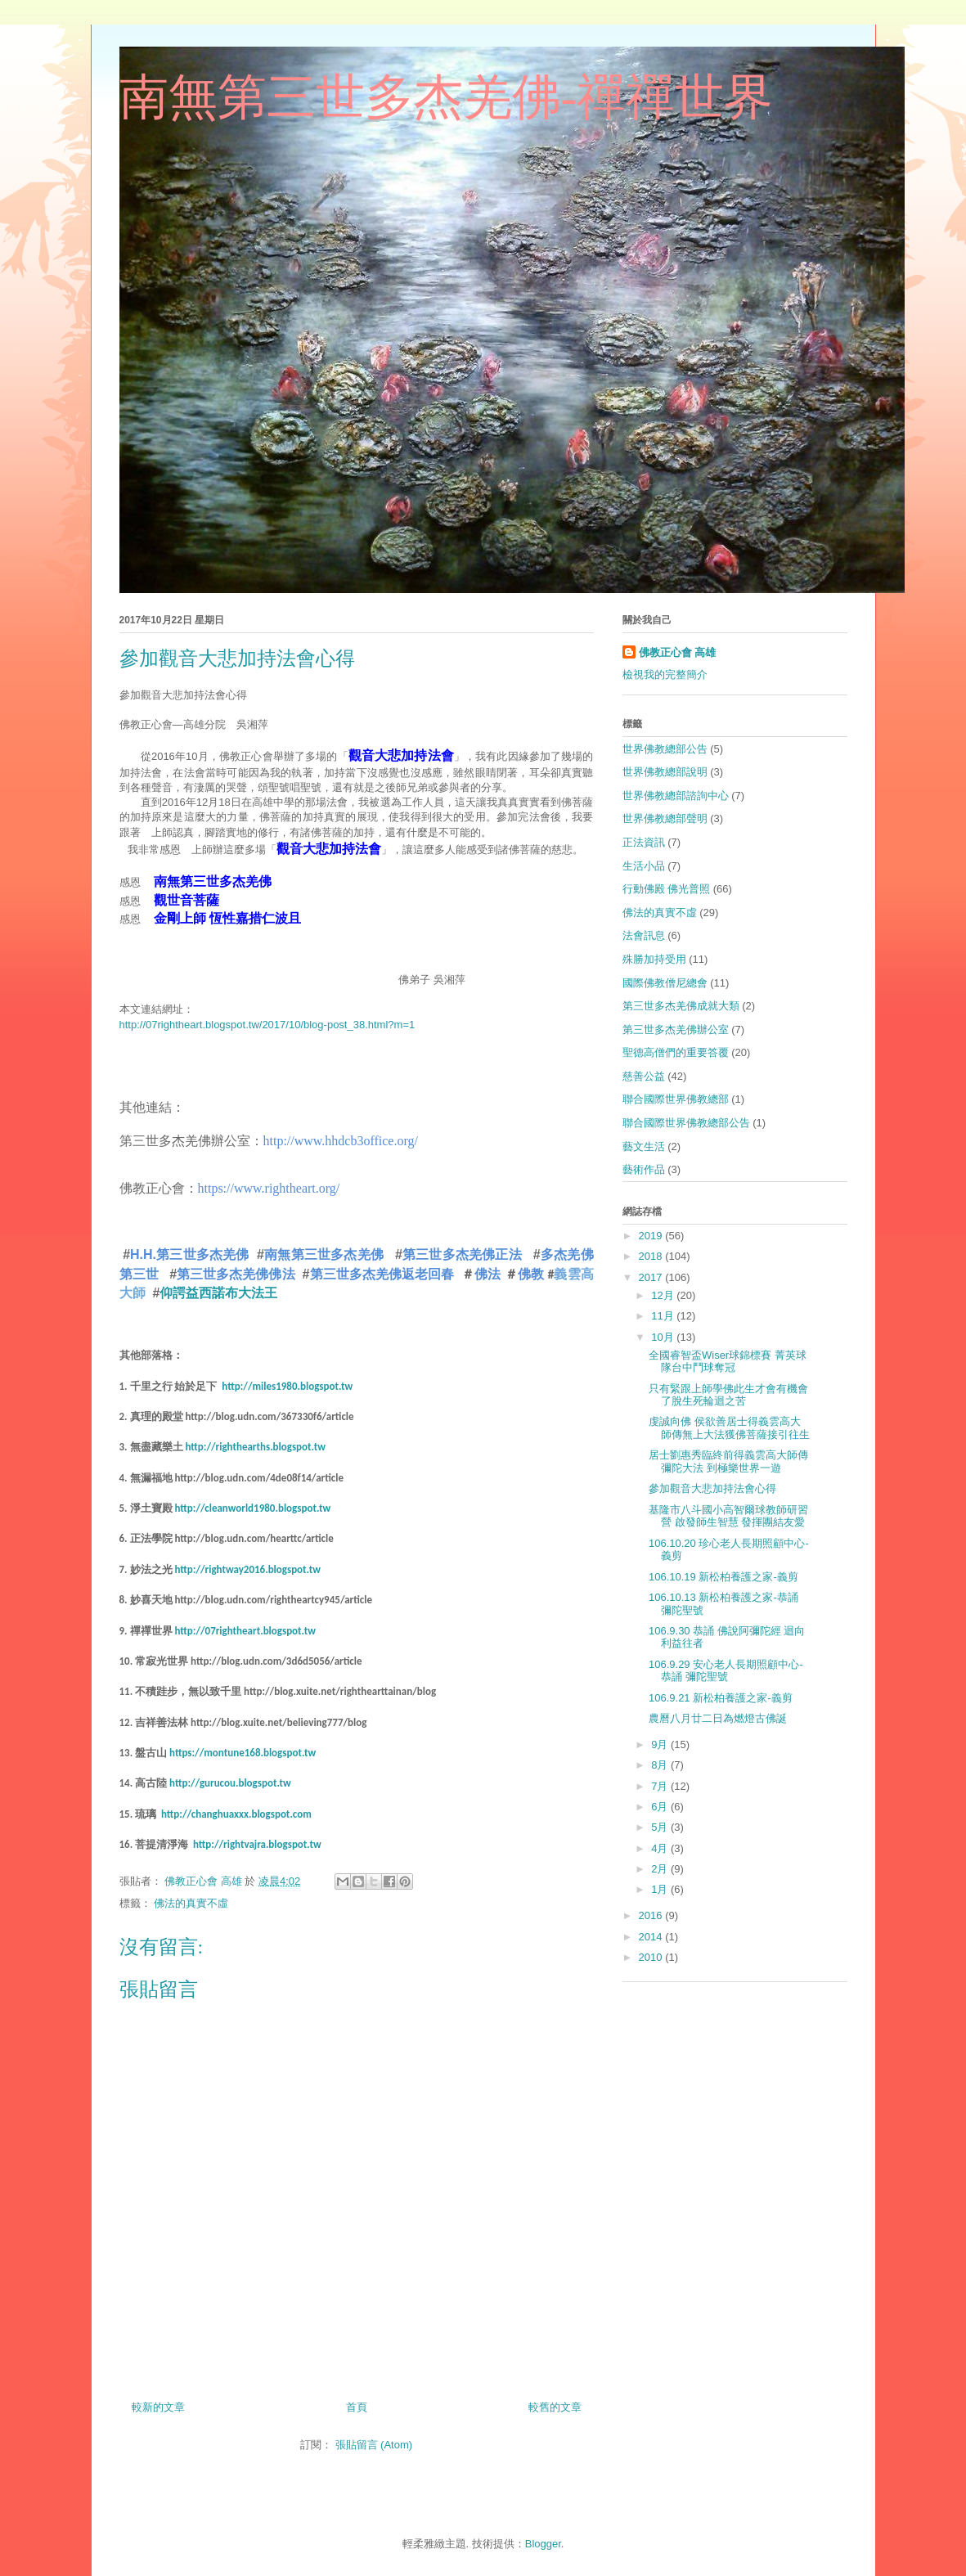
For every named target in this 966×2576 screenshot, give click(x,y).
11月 (663, 1316)
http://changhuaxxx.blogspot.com (236, 1814)
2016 (652, 1915)
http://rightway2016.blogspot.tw (247, 1569)
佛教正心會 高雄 (678, 652)
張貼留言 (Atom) (374, 2445)
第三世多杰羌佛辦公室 (675, 1029)
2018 (652, 1256)
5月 (661, 1827)
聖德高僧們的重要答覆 (675, 1052)
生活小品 (643, 866)
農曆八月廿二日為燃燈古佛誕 (718, 1718)
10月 (663, 1337)
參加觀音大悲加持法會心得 (712, 1488)
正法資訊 (643, 842)
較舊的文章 (555, 2407)
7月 (661, 1786)
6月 (661, 1807)
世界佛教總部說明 (665, 772)
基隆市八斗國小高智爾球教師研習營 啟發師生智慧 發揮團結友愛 (728, 1516)
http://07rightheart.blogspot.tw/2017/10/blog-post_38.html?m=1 (267, 1024)
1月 (661, 1889)
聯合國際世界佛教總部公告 (686, 1123)
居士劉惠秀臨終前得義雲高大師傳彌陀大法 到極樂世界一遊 (728, 1461)
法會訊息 (643, 935)
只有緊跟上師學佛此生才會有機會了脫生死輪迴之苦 (728, 1395)
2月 (661, 1869)
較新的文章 (158, 2407)
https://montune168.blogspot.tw (242, 1753)
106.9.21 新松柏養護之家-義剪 (721, 1698)
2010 (652, 1957)
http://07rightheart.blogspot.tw (245, 1631)
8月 (661, 1765)
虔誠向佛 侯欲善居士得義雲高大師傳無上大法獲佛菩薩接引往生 (729, 1428)
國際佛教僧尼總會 (665, 983)
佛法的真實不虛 (191, 1903)
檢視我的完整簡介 (665, 674)
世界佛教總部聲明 (665, 818)
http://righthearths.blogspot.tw (255, 1447)
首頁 (356, 2407)
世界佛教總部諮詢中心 (675, 795)
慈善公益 (643, 1076)
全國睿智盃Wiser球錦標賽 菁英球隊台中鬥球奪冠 (727, 1361)
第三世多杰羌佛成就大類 (680, 1006)
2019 (652, 1236)
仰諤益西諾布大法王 (218, 1292)
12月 (663, 1295)
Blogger (543, 2544)
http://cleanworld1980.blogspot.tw (252, 1508)
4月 (661, 1848)
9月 (661, 1744)
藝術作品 (643, 1169)
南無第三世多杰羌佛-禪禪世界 (446, 97)
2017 (652, 1277)
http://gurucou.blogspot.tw (230, 1783)
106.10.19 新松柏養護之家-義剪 (723, 1577)
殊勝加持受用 (654, 959)
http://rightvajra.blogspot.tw (257, 1844)
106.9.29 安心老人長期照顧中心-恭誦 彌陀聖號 (726, 1671)
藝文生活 (643, 1146)
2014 (652, 1937)
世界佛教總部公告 (665, 749)
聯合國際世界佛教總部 (675, 1099)
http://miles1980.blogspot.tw (287, 1386)
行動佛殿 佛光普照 (666, 889)
